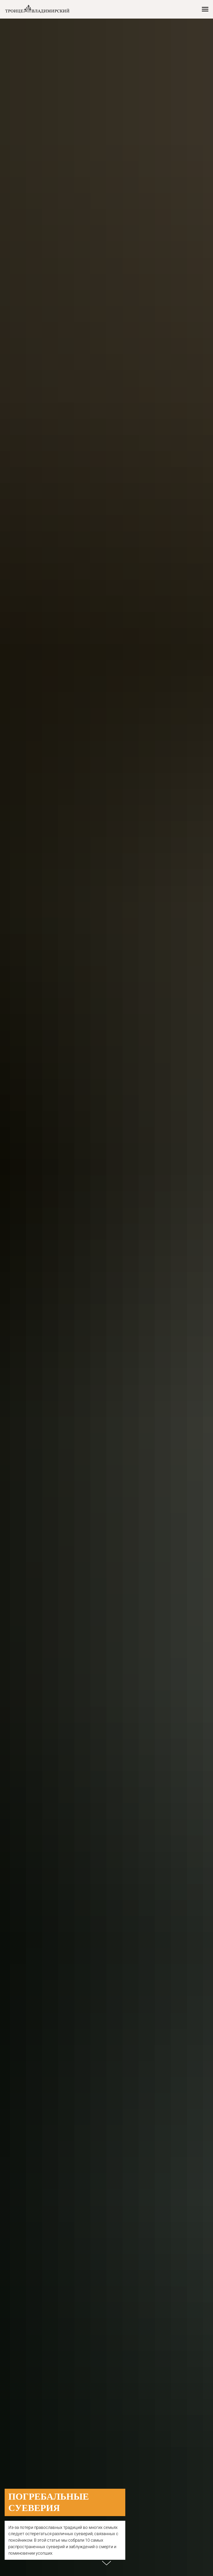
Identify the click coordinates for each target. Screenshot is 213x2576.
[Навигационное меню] (205, 9)
